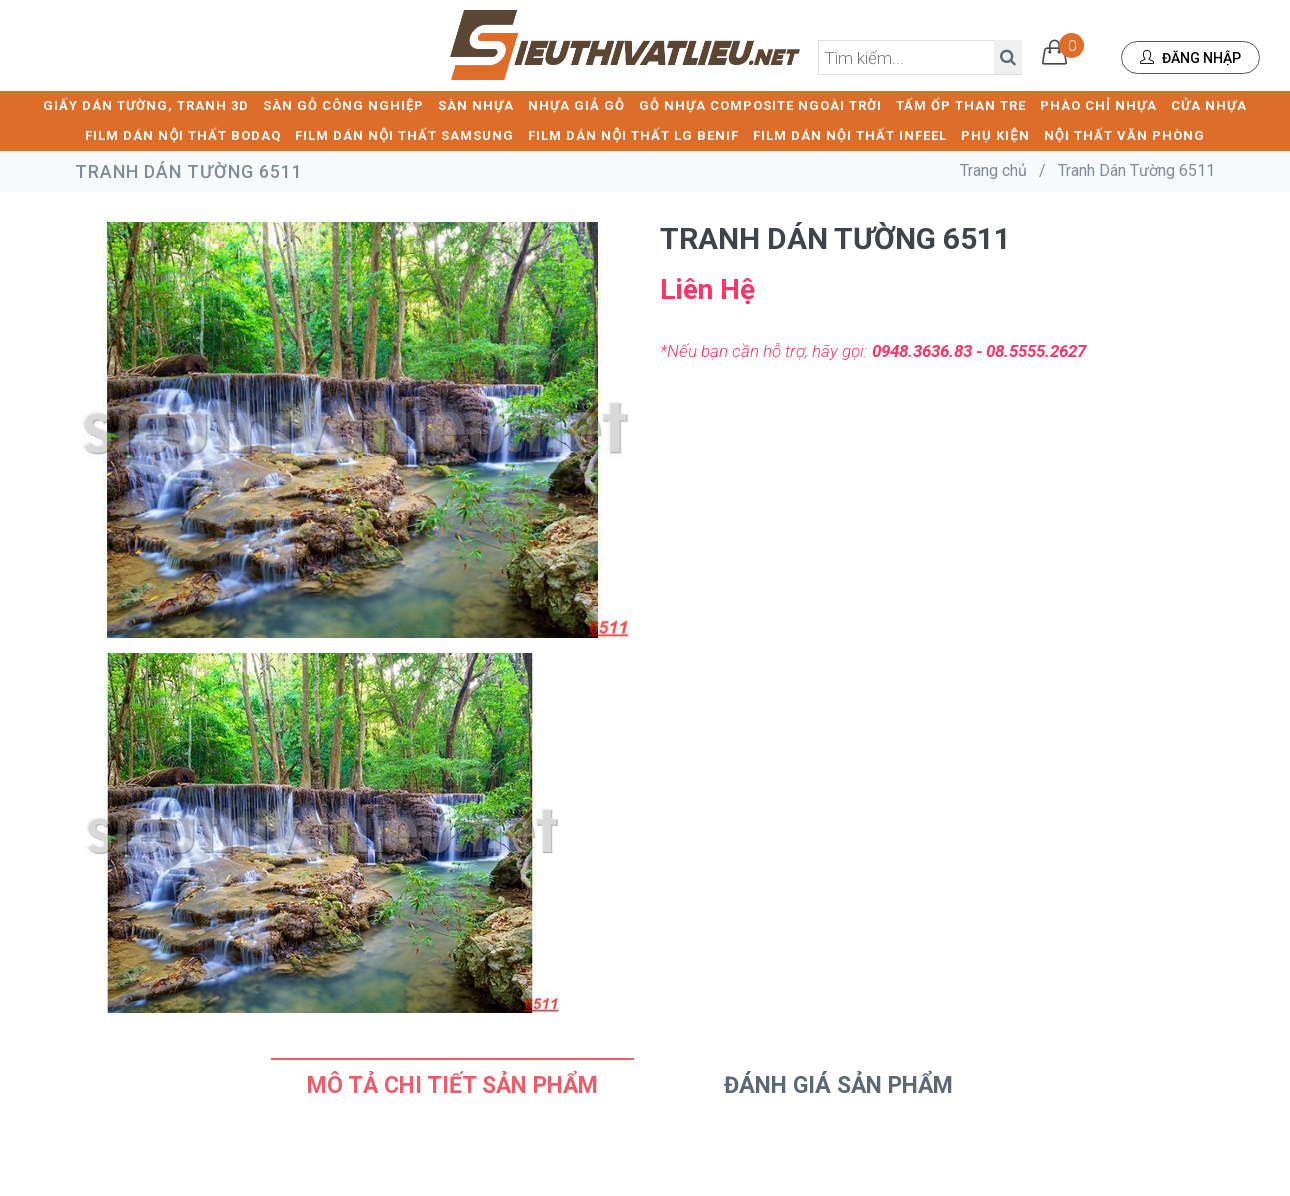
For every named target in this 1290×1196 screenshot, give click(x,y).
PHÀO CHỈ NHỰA (1098, 105)
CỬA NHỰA (1209, 105)
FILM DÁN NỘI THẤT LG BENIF (633, 135)
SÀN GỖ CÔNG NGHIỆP (343, 105)
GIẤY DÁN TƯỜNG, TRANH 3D (146, 105)
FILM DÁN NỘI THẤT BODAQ (183, 135)
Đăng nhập (1190, 58)
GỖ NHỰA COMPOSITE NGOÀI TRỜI (760, 105)
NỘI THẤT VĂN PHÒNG (1124, 135)
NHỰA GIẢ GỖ (576, 105)
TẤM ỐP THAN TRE (961, 105)
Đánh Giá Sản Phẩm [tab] (838, 1085)
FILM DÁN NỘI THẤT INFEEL (850, 135)
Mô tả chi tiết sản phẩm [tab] (452, 1085)
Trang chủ (993, 170)
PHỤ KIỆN (995, 135)
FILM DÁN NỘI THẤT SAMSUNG (404, 135)
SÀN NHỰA (476, 105)
